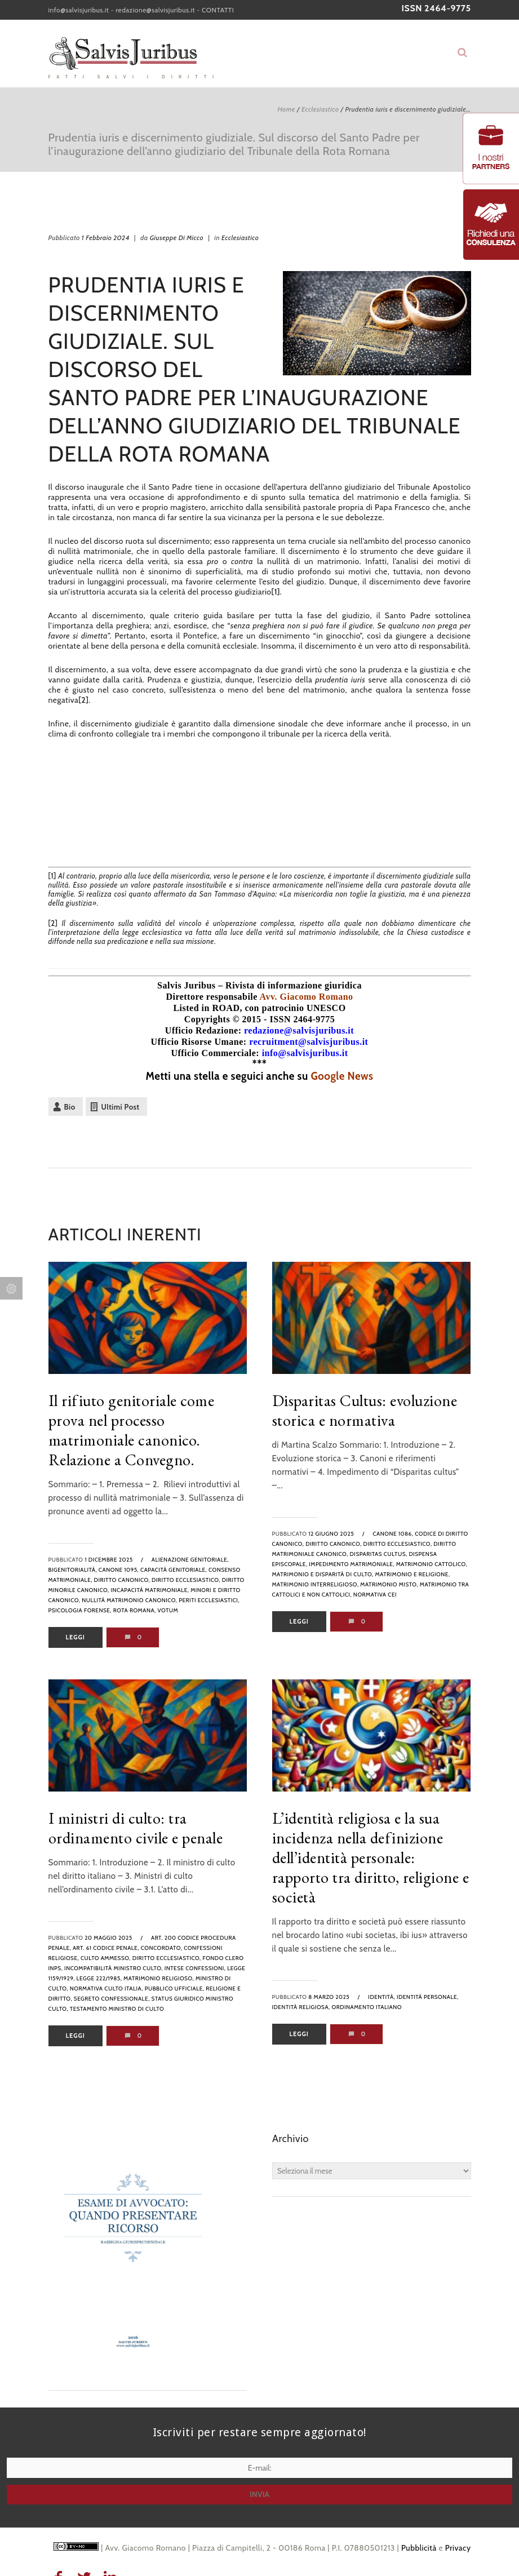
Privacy (458, 2548)
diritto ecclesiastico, (186, 1580)
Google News (341, 1076)
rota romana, (134, 1610)
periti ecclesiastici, (209, 1600)
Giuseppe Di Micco (177, 237)
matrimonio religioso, (158, 1978)
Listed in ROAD (206, 1008)
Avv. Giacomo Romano (306, 996)
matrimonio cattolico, (432, 1564)
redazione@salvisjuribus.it (155, 10)
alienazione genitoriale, (190, 1559)
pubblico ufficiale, (175, 1988)
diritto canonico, (122, 1580)
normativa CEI (375, 1594)
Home (286, 109)
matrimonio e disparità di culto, (323, 1574)
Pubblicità (419, 2548)
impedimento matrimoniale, (351, 1564)
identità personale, (428, 1997)
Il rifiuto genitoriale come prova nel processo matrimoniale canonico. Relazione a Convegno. (131, 1430)
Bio (70, 1106)
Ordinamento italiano (367, 2007)
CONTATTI (218, 10)
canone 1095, (119, 1569)
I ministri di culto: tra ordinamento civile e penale (135, 1828)
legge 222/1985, (99, 1978)
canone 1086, (392, 1533)
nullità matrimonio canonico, (129, 1600)
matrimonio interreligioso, (315, 1584)
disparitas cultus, (378, 1554)
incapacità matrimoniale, (149, 1590)
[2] (83, 700)
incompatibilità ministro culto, (113, 1968)
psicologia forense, (80, 1610)
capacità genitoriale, (173, 1569)
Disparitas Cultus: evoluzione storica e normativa (365, 1410)
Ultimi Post (120, 1106)
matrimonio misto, (389, 1584)
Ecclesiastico (320, 109)
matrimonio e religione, (412, 1574)
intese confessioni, (195, 1968)
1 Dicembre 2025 (108, 1559)
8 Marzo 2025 (328, 1997)
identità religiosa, (301, 2007)
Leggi (75, 1637)
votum (168, 1610)
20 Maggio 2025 (108, 1937)
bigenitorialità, (72, 1569)
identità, (381, 1997)
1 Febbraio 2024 (106, 237)
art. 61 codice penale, (106, 1948)
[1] (276, 592)
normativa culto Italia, (106, 1988)
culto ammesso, (106, 1958)
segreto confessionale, (112, 1998)
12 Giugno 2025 (331, 1533)
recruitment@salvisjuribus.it (308, 1042)
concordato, (162, 1948)
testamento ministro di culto (117, 2008)
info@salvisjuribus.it (78, 10)
